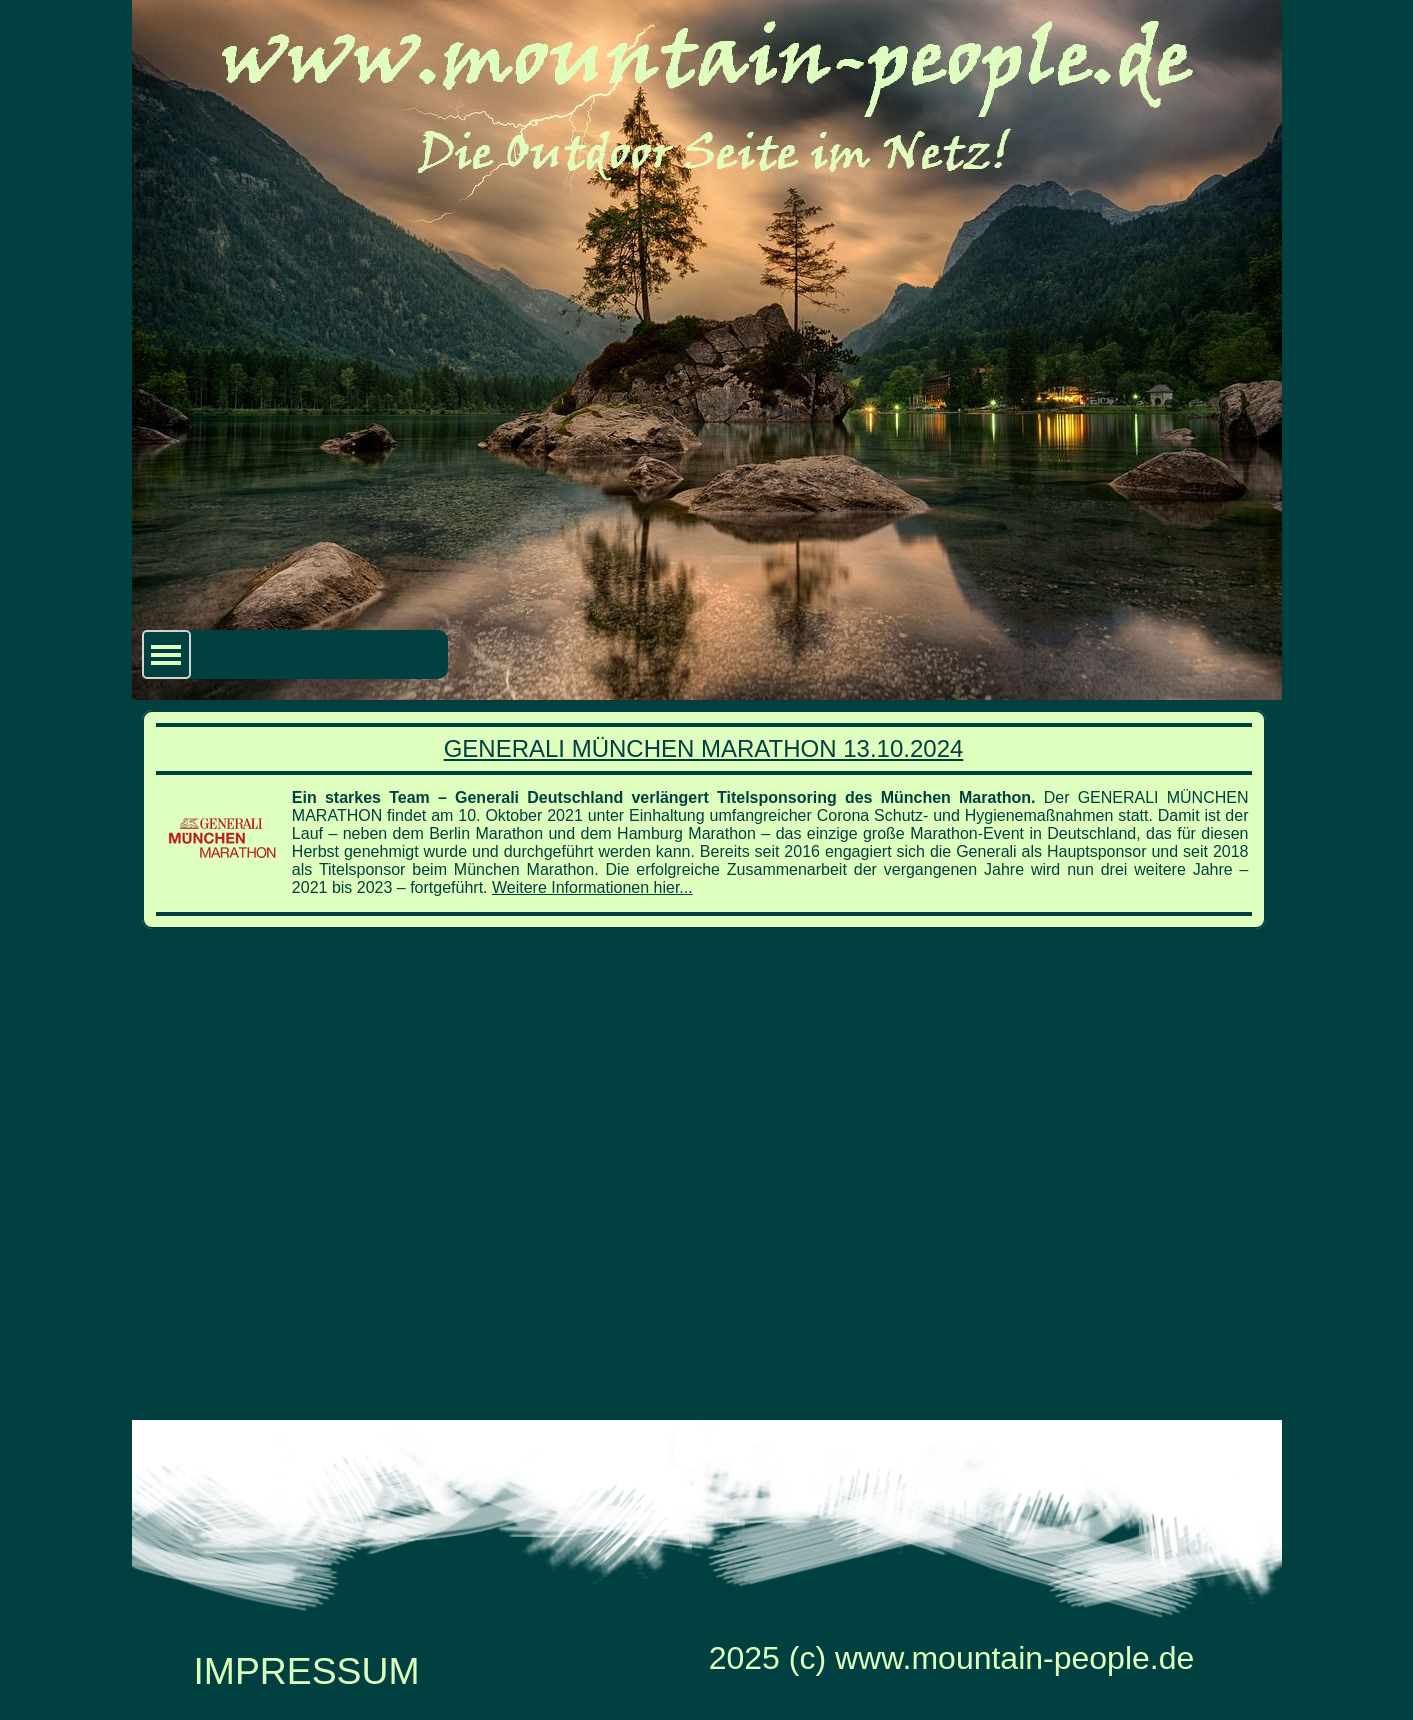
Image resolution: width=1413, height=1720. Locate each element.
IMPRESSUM (306, 1671)
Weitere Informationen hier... (592, 887)
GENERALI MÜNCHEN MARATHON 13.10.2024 (704, 748)
